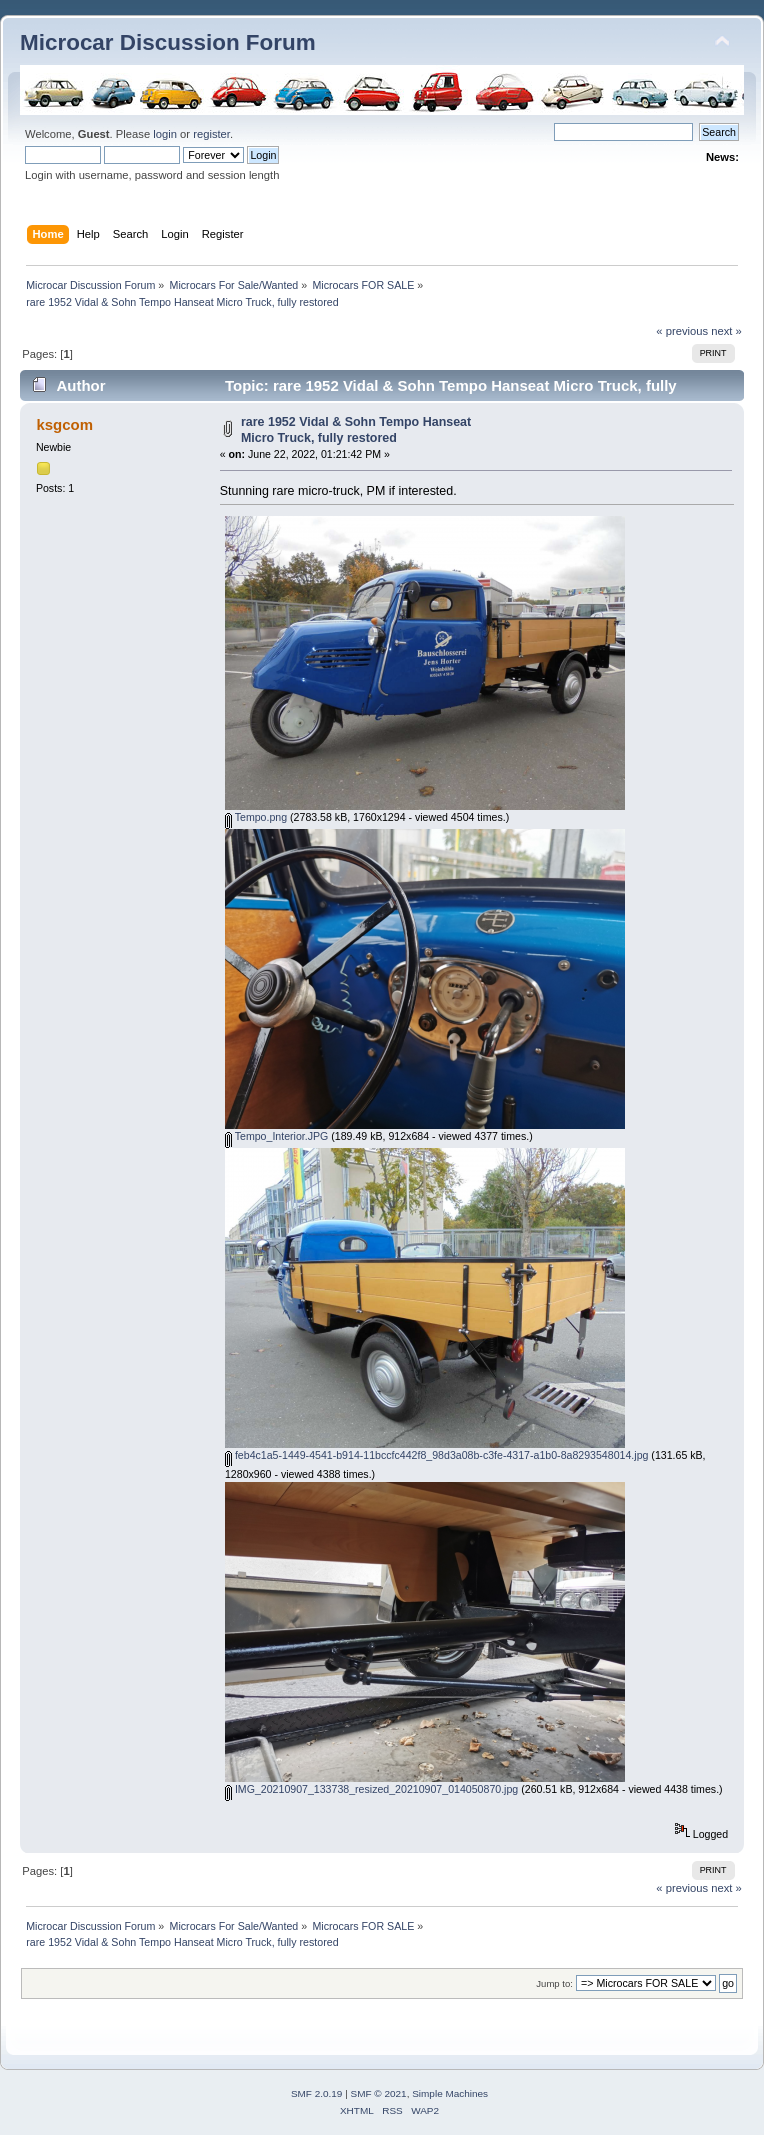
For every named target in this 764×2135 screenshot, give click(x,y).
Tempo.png (256, 817)
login (165, 134)
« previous (682, 331)
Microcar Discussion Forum (168, 42)
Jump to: (554, 1983)
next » (726, 331)
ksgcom (64, 424)
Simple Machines (450, 2093)
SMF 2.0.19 (317, 2093)
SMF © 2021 (379, 2093)
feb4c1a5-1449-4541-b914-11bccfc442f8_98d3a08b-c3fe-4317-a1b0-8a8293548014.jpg (436, 1455)
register (211, 134)
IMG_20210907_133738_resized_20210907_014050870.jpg (371, 1789)
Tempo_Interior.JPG (276, 1136)
